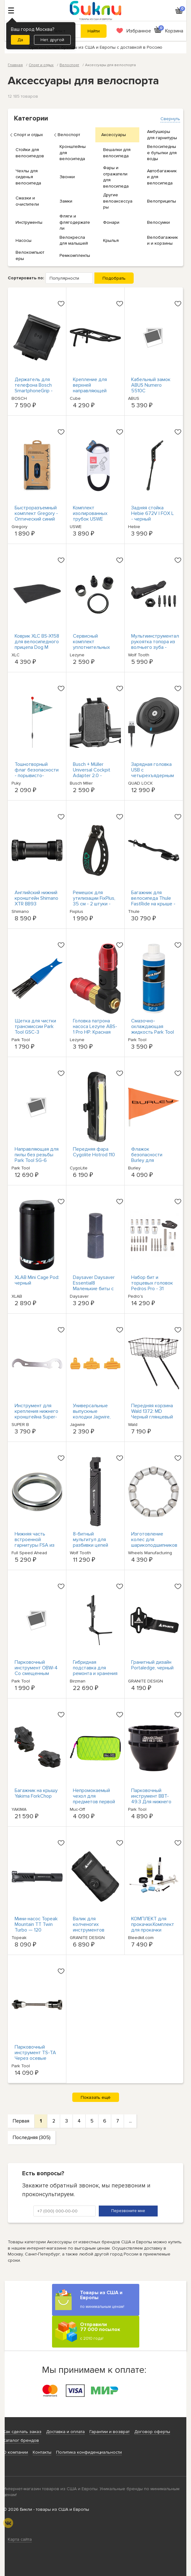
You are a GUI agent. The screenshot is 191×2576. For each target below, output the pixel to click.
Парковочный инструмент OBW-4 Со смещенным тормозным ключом (37, 1670)
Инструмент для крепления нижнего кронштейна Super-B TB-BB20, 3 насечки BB (36, 1417)
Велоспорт (69, 134)
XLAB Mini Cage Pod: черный (37, 1280)
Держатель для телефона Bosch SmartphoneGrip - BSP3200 (34, 387)
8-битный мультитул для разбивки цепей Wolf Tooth (90, 1542)
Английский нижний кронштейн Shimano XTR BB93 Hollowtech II (36, 901)
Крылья (111, 240)
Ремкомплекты (75, 255)
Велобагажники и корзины (162, 240)
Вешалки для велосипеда (117, 153)
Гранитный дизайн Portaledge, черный (152, 1665)
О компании (15, 2452)
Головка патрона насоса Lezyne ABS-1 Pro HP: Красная (95, 1026)
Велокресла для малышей (74, 240)
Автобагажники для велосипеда (162, 177)
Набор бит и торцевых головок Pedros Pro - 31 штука (152, 1285)
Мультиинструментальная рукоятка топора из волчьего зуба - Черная (160, 644)
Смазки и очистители (27, 201)
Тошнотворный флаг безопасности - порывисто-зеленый (37, 772)
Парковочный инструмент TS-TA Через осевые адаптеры (35, 2055)
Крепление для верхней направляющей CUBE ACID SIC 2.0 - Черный (95, 390)
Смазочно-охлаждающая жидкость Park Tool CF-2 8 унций (152, 1029)
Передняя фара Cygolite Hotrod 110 (94, 1152)
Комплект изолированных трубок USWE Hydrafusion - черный (90, 519)
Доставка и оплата (65, 2431)
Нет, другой (52, 39)
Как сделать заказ (22, 2431)
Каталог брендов (21, 2440)
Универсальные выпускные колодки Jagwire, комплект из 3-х (92, 1414)
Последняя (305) (31, 2137)
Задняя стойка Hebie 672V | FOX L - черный (152, 513)
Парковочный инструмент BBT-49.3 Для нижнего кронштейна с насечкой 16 (151, 1801)
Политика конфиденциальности (89, 2452)
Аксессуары (113, 134)
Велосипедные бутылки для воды (162, 152)
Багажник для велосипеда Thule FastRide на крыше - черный (153, 901)
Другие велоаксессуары (117, 201)
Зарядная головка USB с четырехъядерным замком (152, 772)
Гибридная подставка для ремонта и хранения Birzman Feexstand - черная (95, 1673)
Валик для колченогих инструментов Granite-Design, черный (89, 1930)
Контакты (42, 2452)
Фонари (111, 222)
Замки (66, 201)
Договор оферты (152, 2431)
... (130, 2121)
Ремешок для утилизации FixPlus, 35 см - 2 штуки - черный (94, 901)
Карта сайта (20, 2539)
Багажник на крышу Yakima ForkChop (36, 1793)
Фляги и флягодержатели (75, 222)
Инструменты (29, 222)
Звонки (67, 176)
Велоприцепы (161, 201)
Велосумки (158, 222)
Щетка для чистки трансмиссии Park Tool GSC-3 (35, 1026)
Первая (21, 2121)
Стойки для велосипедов (30, 153)
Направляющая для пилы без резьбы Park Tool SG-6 (37, 1154)
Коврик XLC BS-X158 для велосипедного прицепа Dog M (37, 641)
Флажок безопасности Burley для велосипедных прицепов (147, 1160)
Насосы (23, 240)
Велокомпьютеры (30, 255)
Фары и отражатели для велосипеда (116, 177)
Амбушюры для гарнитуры (162, 134)
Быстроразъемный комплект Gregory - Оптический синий (36, 513)
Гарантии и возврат (109, 2431)
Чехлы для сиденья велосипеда (28, 177)
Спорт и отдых (28, 134)
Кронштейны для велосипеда (73, 152)
